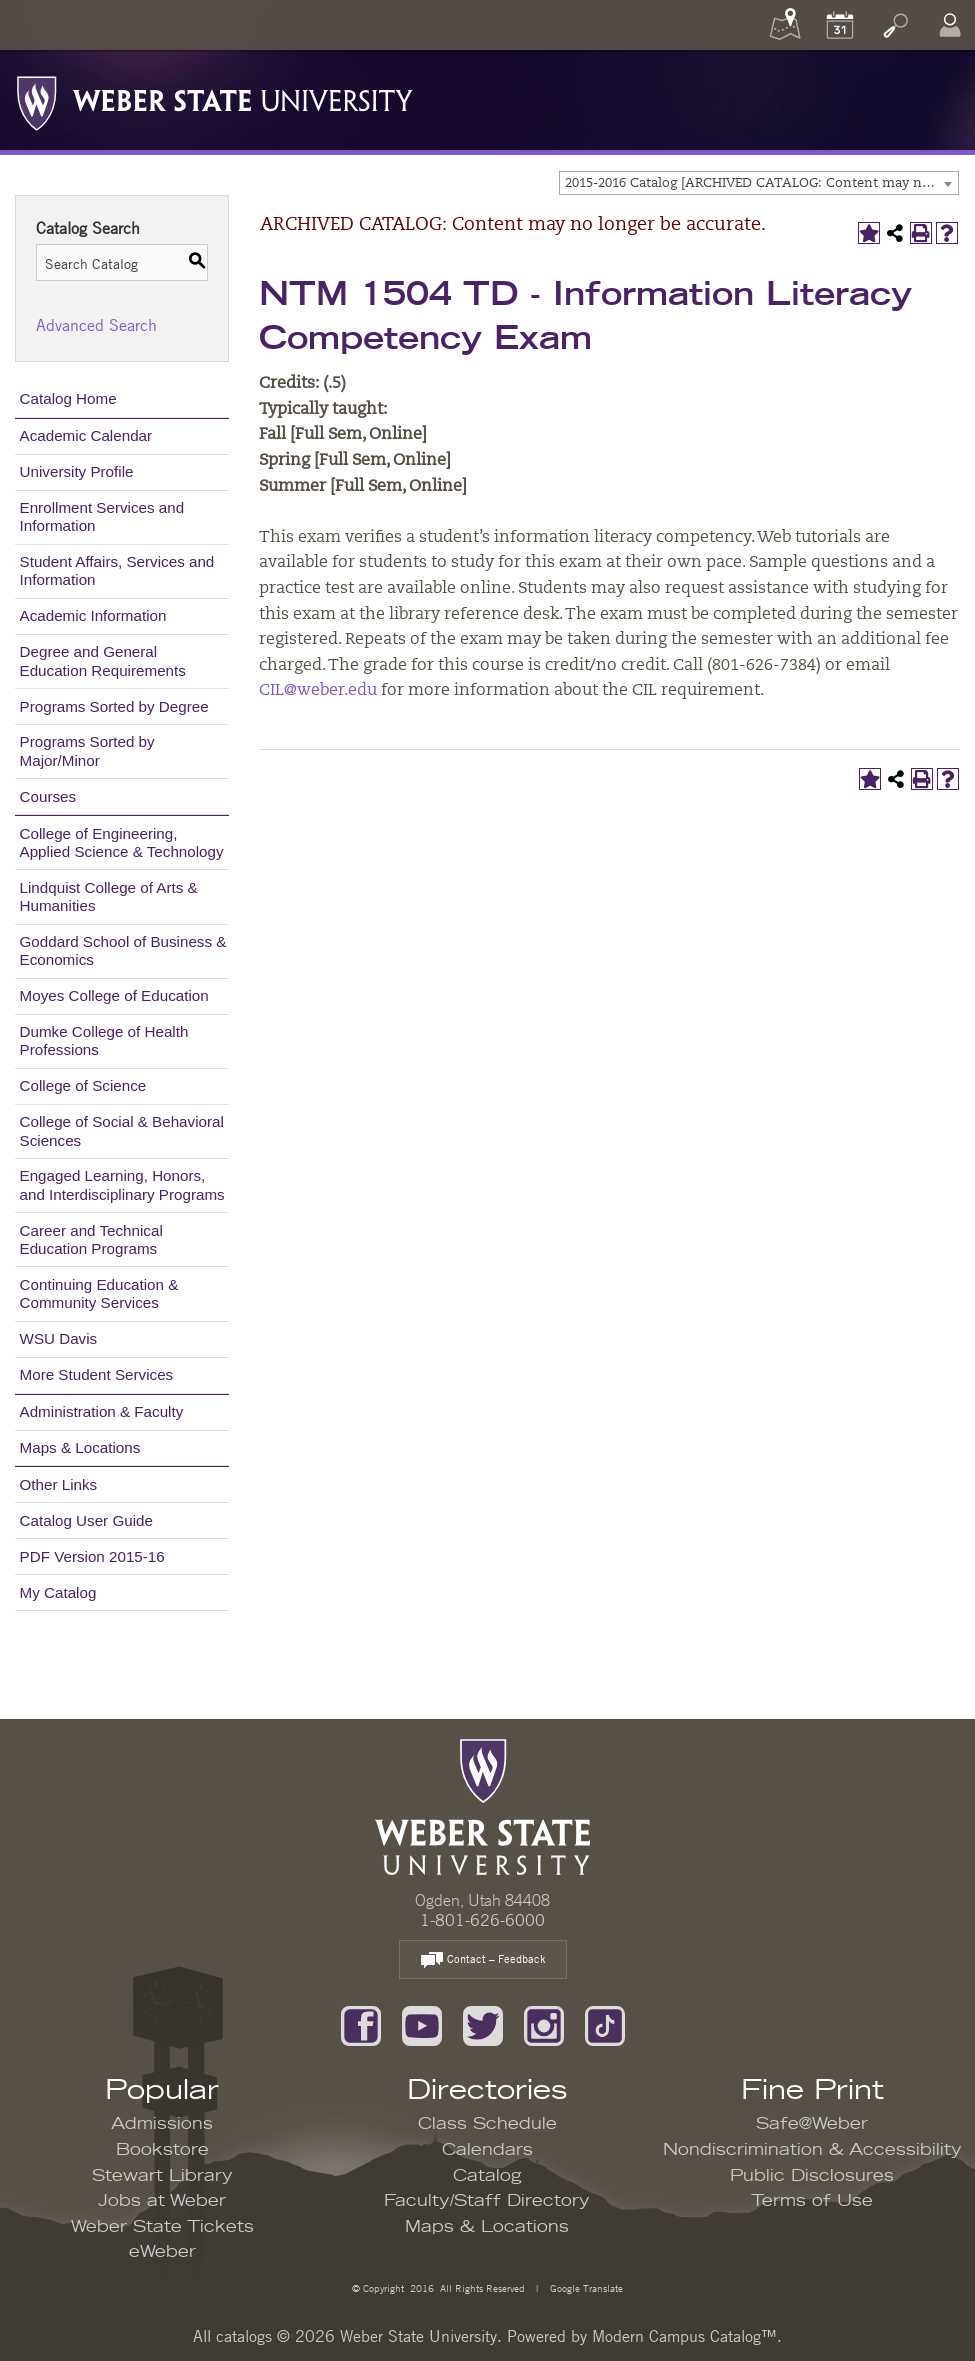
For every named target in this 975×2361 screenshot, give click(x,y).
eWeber (162, 2252)
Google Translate (585, 2287)
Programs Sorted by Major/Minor (87, 750)
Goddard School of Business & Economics (123, 950)
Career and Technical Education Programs (91, 1239)
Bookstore (162, 2150)
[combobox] (759, 183)
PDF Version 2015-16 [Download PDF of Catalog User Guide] (92, 1556)
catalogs (244, 2336)
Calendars (487, 2150)
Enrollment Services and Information (102, 516)
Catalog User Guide (86, 1520)
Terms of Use (812, 2201)
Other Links (59, 1484)
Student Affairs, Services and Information (117, 570)
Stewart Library (162, 2176)
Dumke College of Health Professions (104, 1040)
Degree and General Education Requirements (103, 660)
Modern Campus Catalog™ (684, 2336)
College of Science (83, 1085)
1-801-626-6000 (482, 1920)
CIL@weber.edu (318, 691)
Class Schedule (487, 2124)
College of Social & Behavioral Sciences (122, 1130)
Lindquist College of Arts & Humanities (109, 896)
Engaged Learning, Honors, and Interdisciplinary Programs (122, 1184)
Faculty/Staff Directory (487, 2201)
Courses (48, 796)
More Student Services (97, 1374)
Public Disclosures (812, 2176)
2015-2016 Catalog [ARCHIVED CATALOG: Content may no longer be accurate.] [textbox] (761, 183)
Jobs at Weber (162, 2201)
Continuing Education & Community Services (99, 1293)
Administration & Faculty (102, 1411)
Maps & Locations (80, 1447)
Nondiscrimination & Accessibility (812, 2150)
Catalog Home (68, 398)
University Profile (77, 471)
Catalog (487, 2176)
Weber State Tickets (162, 2227)
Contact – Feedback (483, 1960)
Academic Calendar (86, 435)
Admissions (162, 2124)
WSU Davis (59, 1338)
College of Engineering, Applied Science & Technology (122, 842)
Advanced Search (96, 325)
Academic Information (93, 615)
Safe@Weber (812, 2124)
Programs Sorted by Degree (114, 706)
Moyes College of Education (114, 995)
